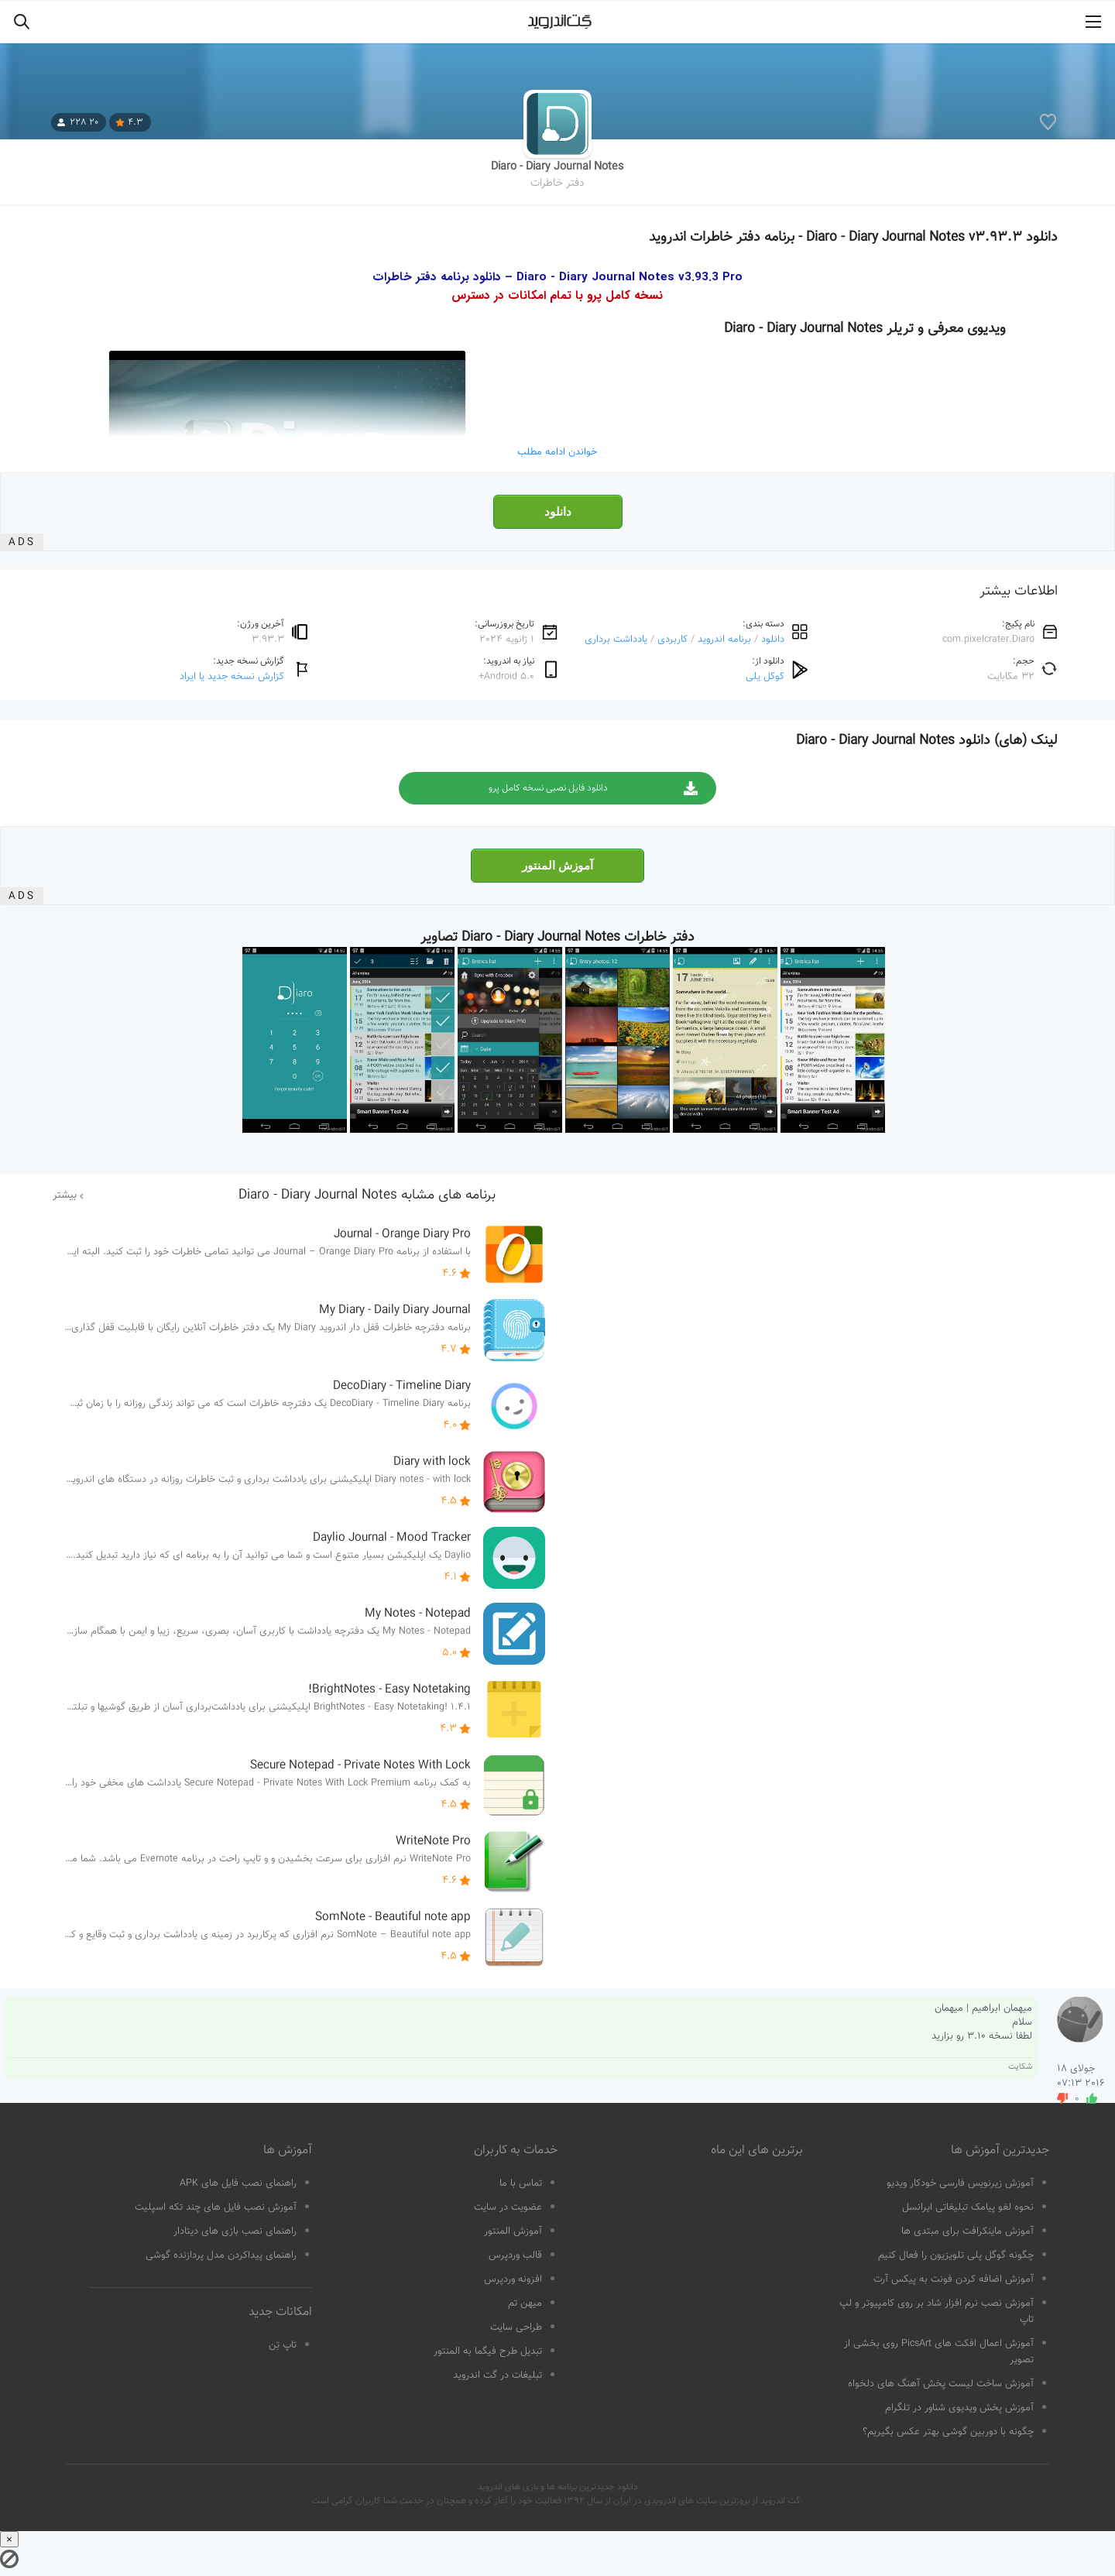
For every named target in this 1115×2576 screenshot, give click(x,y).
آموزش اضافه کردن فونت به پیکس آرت (953, 2279)
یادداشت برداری (616, 639)
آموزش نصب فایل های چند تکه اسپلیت (216, 2207)
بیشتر (65, 1195)
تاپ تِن (283, 2345)
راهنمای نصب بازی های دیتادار (235, 2231)
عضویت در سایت (508, 2207)
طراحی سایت (516, 2327)
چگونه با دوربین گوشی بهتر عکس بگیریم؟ (948, 2432)
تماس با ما (520, 2183)
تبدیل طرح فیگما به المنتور (488, 2351)
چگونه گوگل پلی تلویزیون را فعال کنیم (956, 2255)
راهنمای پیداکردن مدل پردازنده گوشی (221, 2255)
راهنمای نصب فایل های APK (238, 2183)
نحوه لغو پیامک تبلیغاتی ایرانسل (968, 2207)
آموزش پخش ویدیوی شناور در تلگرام (959, 2408)
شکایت (1020, 2066)
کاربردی (672, 639)
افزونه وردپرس (513, 2279)
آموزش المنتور (557, 865)
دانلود (557, 512)
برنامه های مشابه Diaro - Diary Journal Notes (367, 1195)
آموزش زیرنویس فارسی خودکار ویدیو (960, 2183)
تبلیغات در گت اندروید (497, 2375)
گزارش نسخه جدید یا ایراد (232, 676)
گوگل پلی (765, 676)
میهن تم (525, 2303)
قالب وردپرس (515, 2255)
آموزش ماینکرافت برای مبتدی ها (967, 2231)
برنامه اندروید (724, 639)
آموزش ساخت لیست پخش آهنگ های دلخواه (941, 2384)
